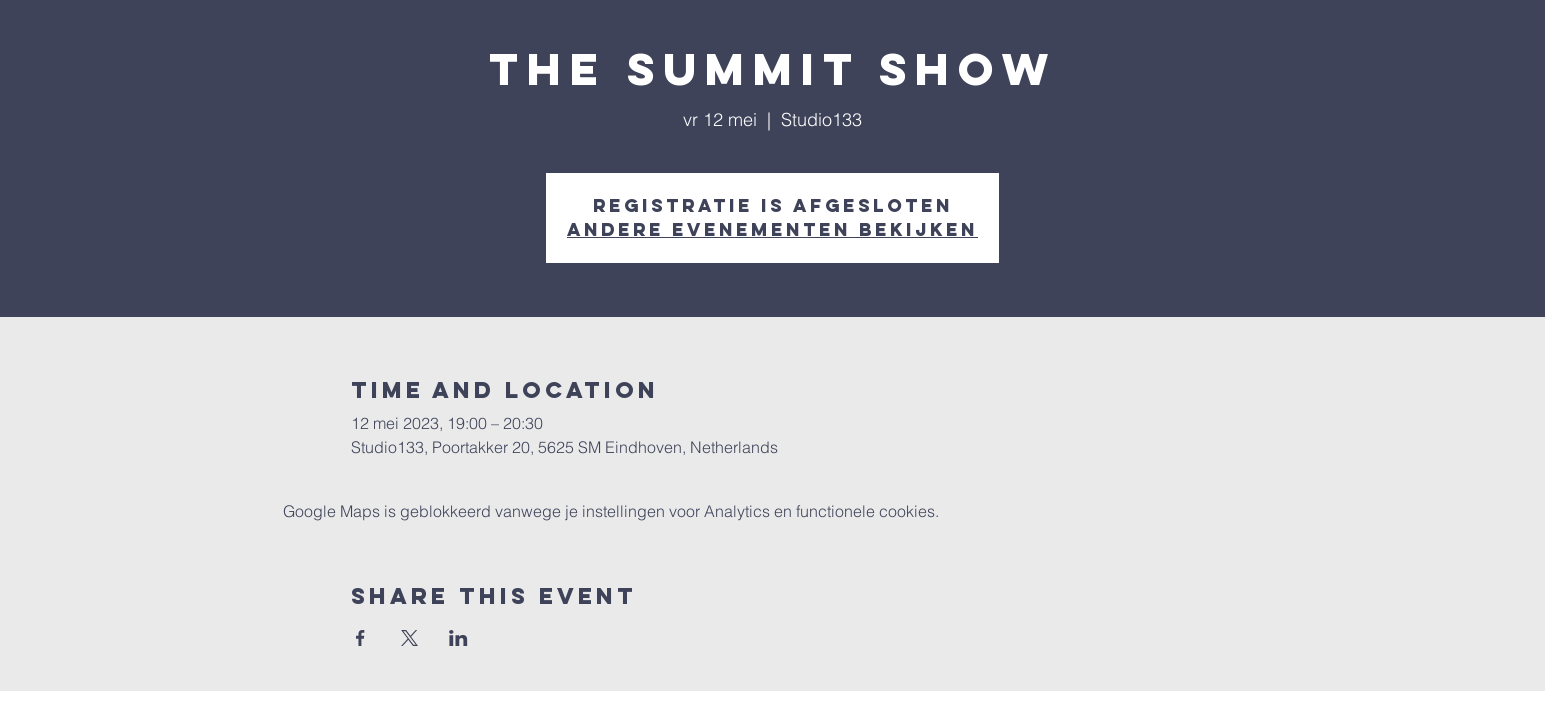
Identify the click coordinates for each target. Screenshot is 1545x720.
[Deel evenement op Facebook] (360, 638)
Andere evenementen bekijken (772, 229)
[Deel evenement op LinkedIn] (458, 638)
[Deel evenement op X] (409, 638)
